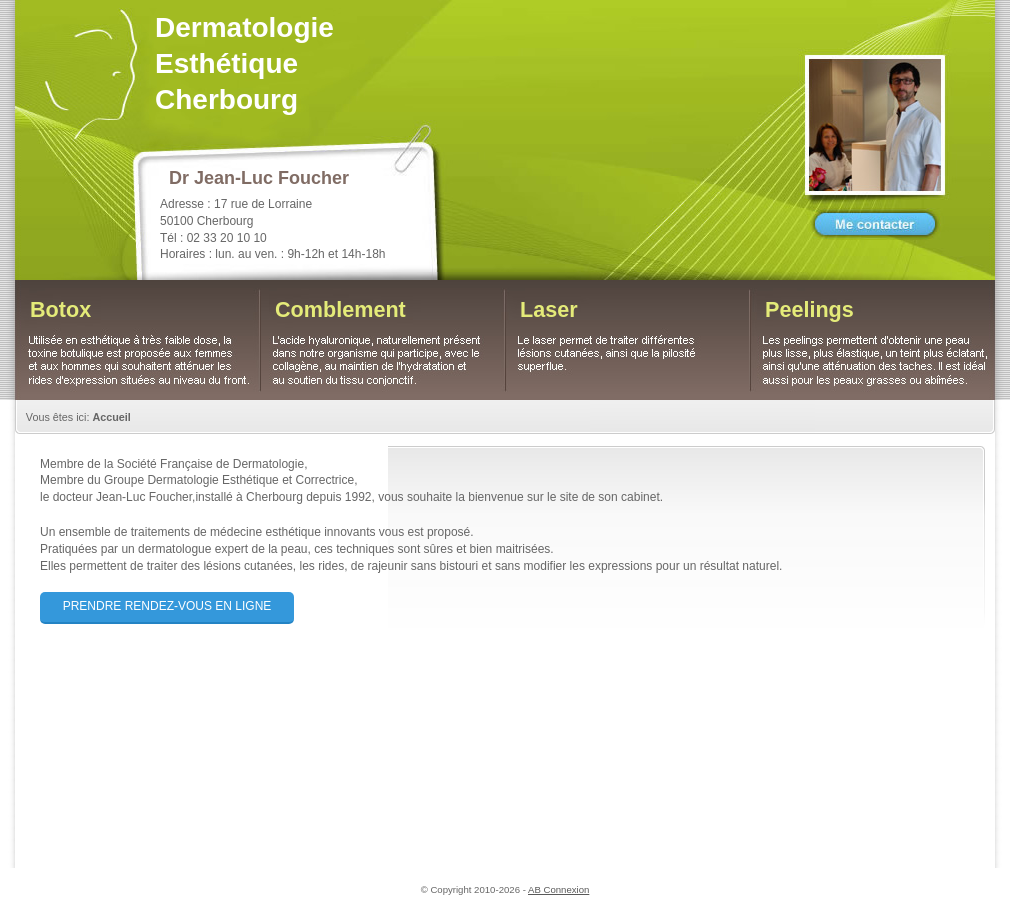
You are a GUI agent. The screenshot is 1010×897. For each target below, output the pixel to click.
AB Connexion (558, 889)
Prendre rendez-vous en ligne (167, 606)
